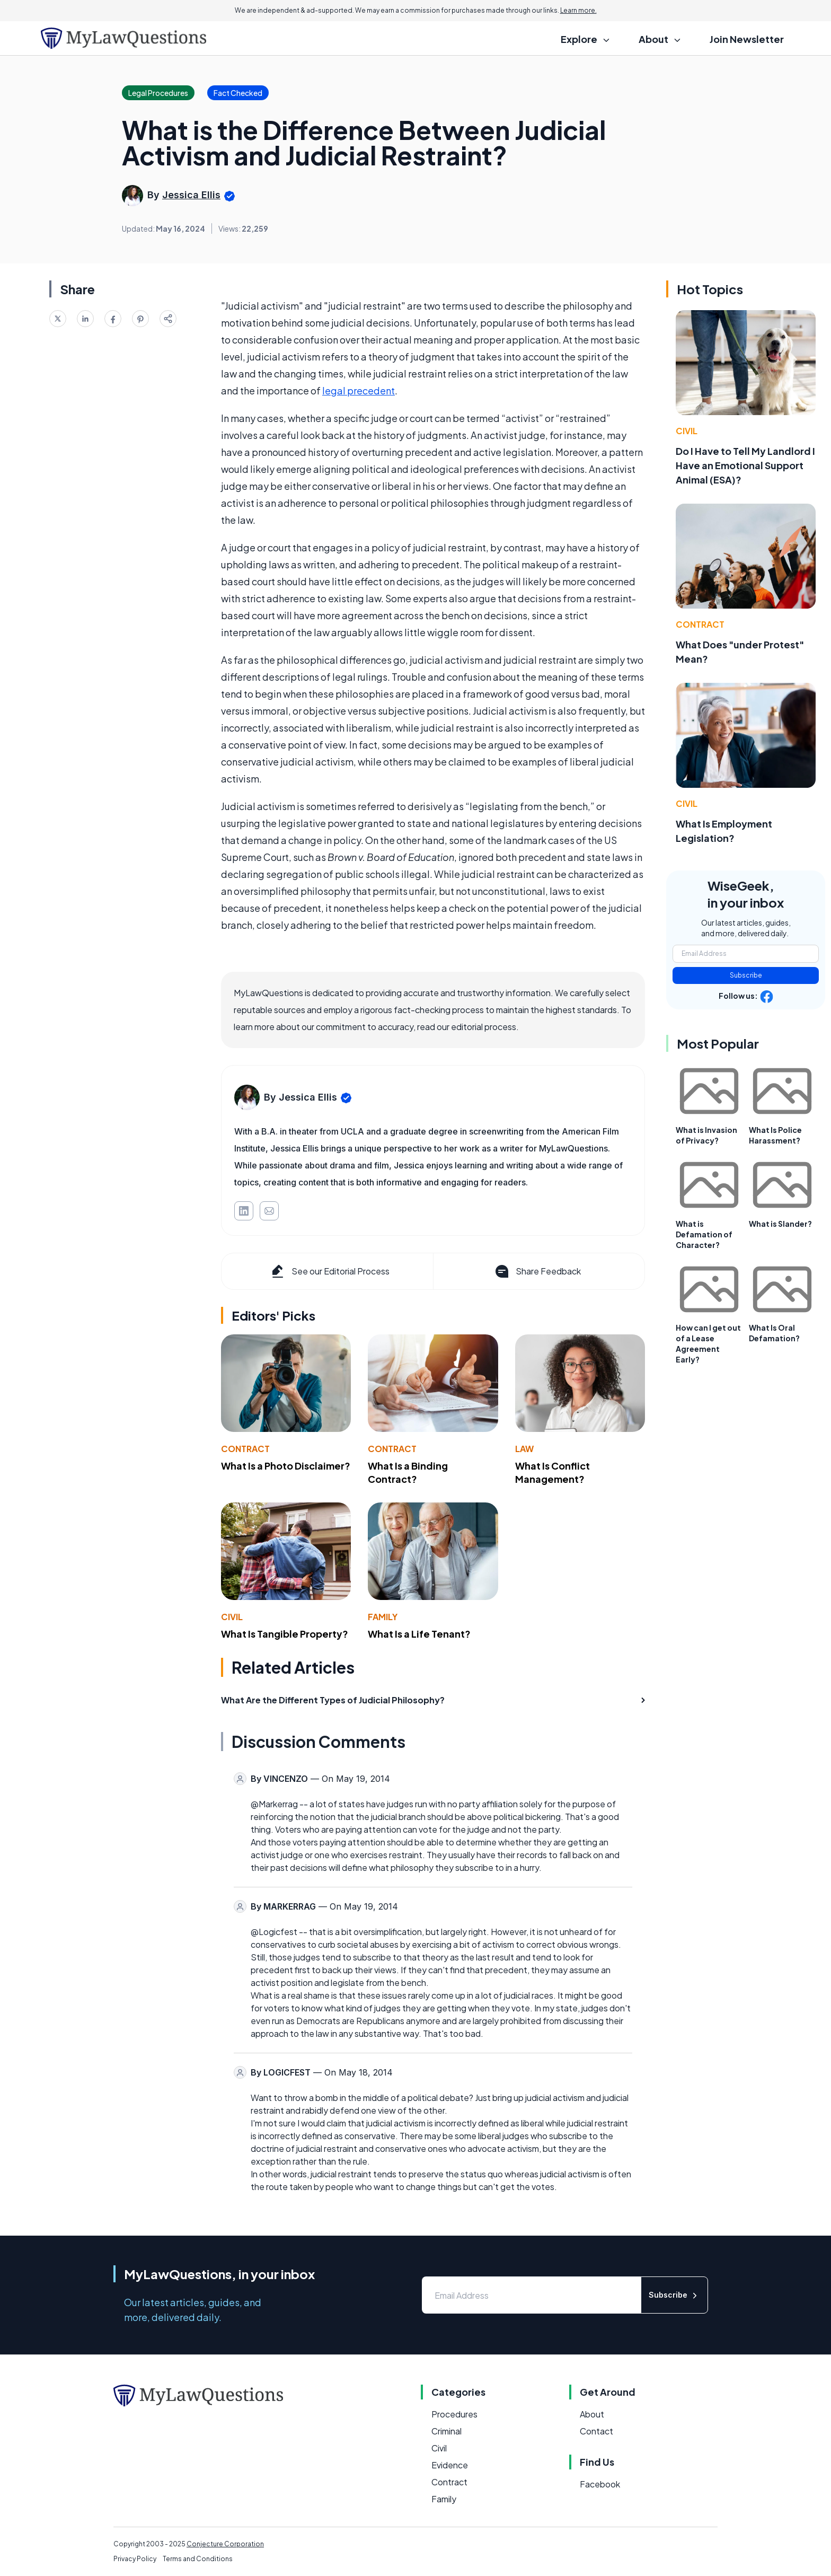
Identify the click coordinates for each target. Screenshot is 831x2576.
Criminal (446, 2431)
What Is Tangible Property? (284, 1634)
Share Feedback (537, 1271)
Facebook (600, 2484)
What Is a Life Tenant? (419, 1634)
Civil (232, 1616)
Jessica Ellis (191, 194)
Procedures (454, 2414)
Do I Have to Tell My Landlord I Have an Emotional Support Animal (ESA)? (745, 465)
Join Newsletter (747, 39)
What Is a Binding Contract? (408, 1472)
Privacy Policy (134, 2559)
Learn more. (578, 10)
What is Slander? (780, 1223)
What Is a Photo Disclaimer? (285, 1466)
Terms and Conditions (198, 2559)
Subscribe (746, 975)
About (592, 2414)
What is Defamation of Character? (704, 1234)
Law (524, 1448)
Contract (245, 1448)
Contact (596, 2431)
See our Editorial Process (329, 1271)
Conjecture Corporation (225, 2544)
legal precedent (358, 390)
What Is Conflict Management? (552, 1472)
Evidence (449, 2465)
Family (382, 1616)
